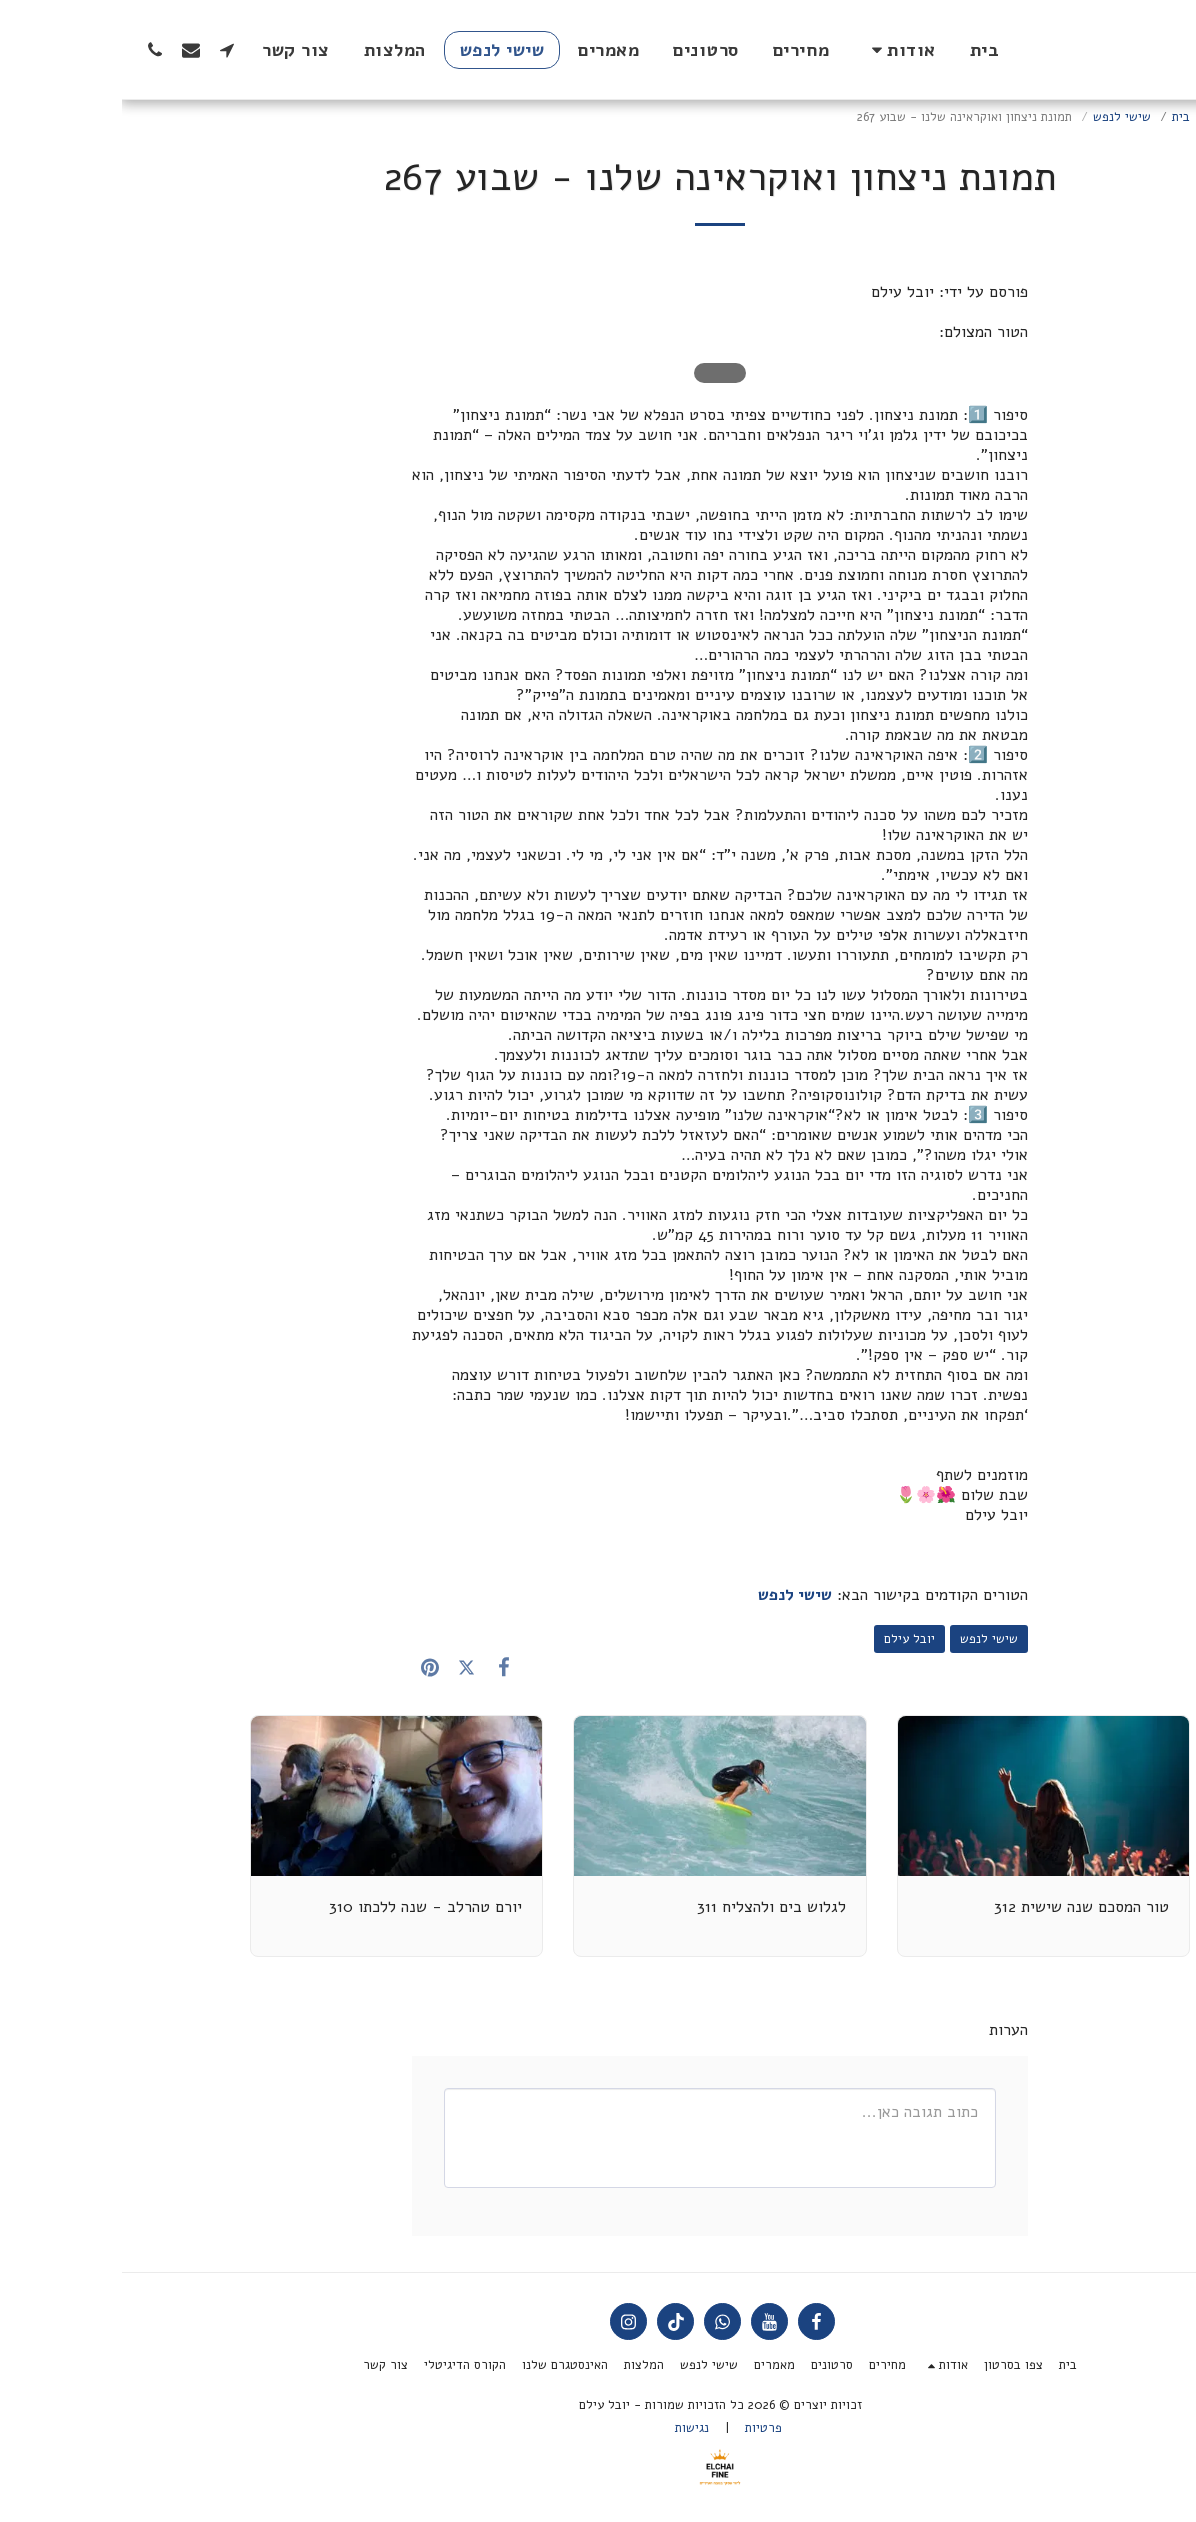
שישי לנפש (1000, 117)
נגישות (570, 2428)
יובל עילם (787, 1639)
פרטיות (641, 2428)
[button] (778, 50)
